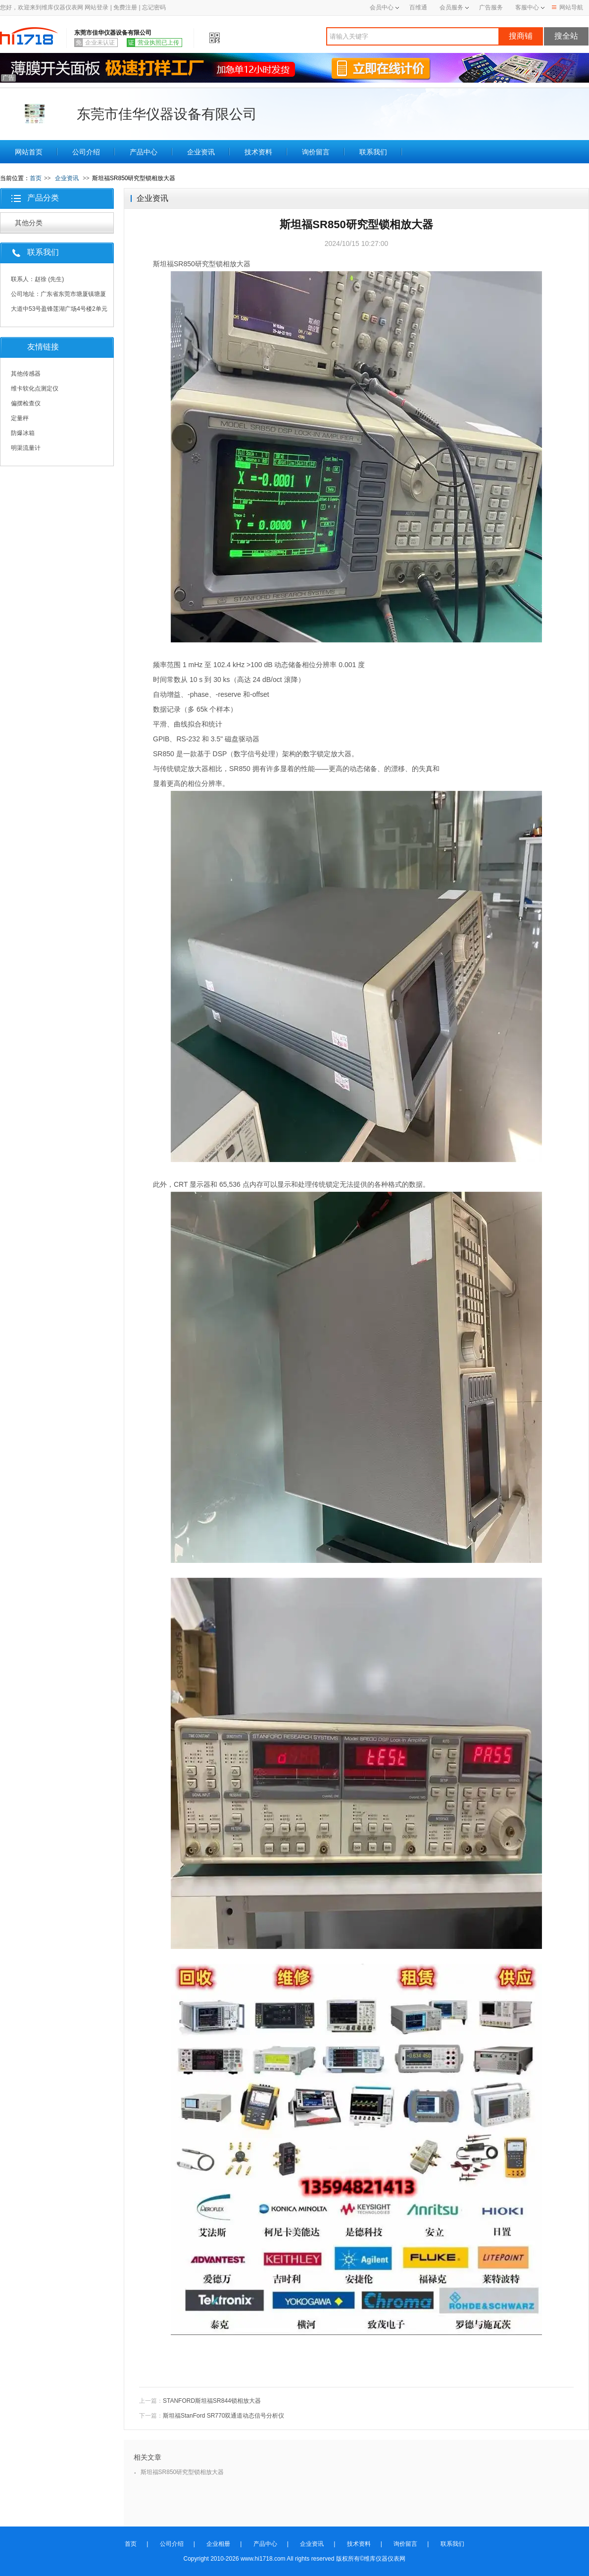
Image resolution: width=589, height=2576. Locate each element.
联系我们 (373, 152)
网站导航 (567, 7)
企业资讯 (201, 152)
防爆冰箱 (23, 433)
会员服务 (451, 7)
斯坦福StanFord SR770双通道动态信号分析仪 (223, 2415)
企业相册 (218, 2543)
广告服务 (491, 7)
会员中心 (384, 7)
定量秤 (20, 418)
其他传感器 (26, 373)
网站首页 (29, 152)
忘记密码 (154, 7)
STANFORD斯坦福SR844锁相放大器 (212, 2400)
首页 (36, 178)
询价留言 (316, 152)
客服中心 (527, 7)
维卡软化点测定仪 (34, 388)
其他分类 (29, 223)
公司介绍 (86, 152)
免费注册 (125, 7)
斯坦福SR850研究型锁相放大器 (182, 2472)
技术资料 (258, 152)
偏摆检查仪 (26, 403)
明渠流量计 (26, 447)
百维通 (418, 7)
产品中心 (143, 152)
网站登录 (96, 7)
